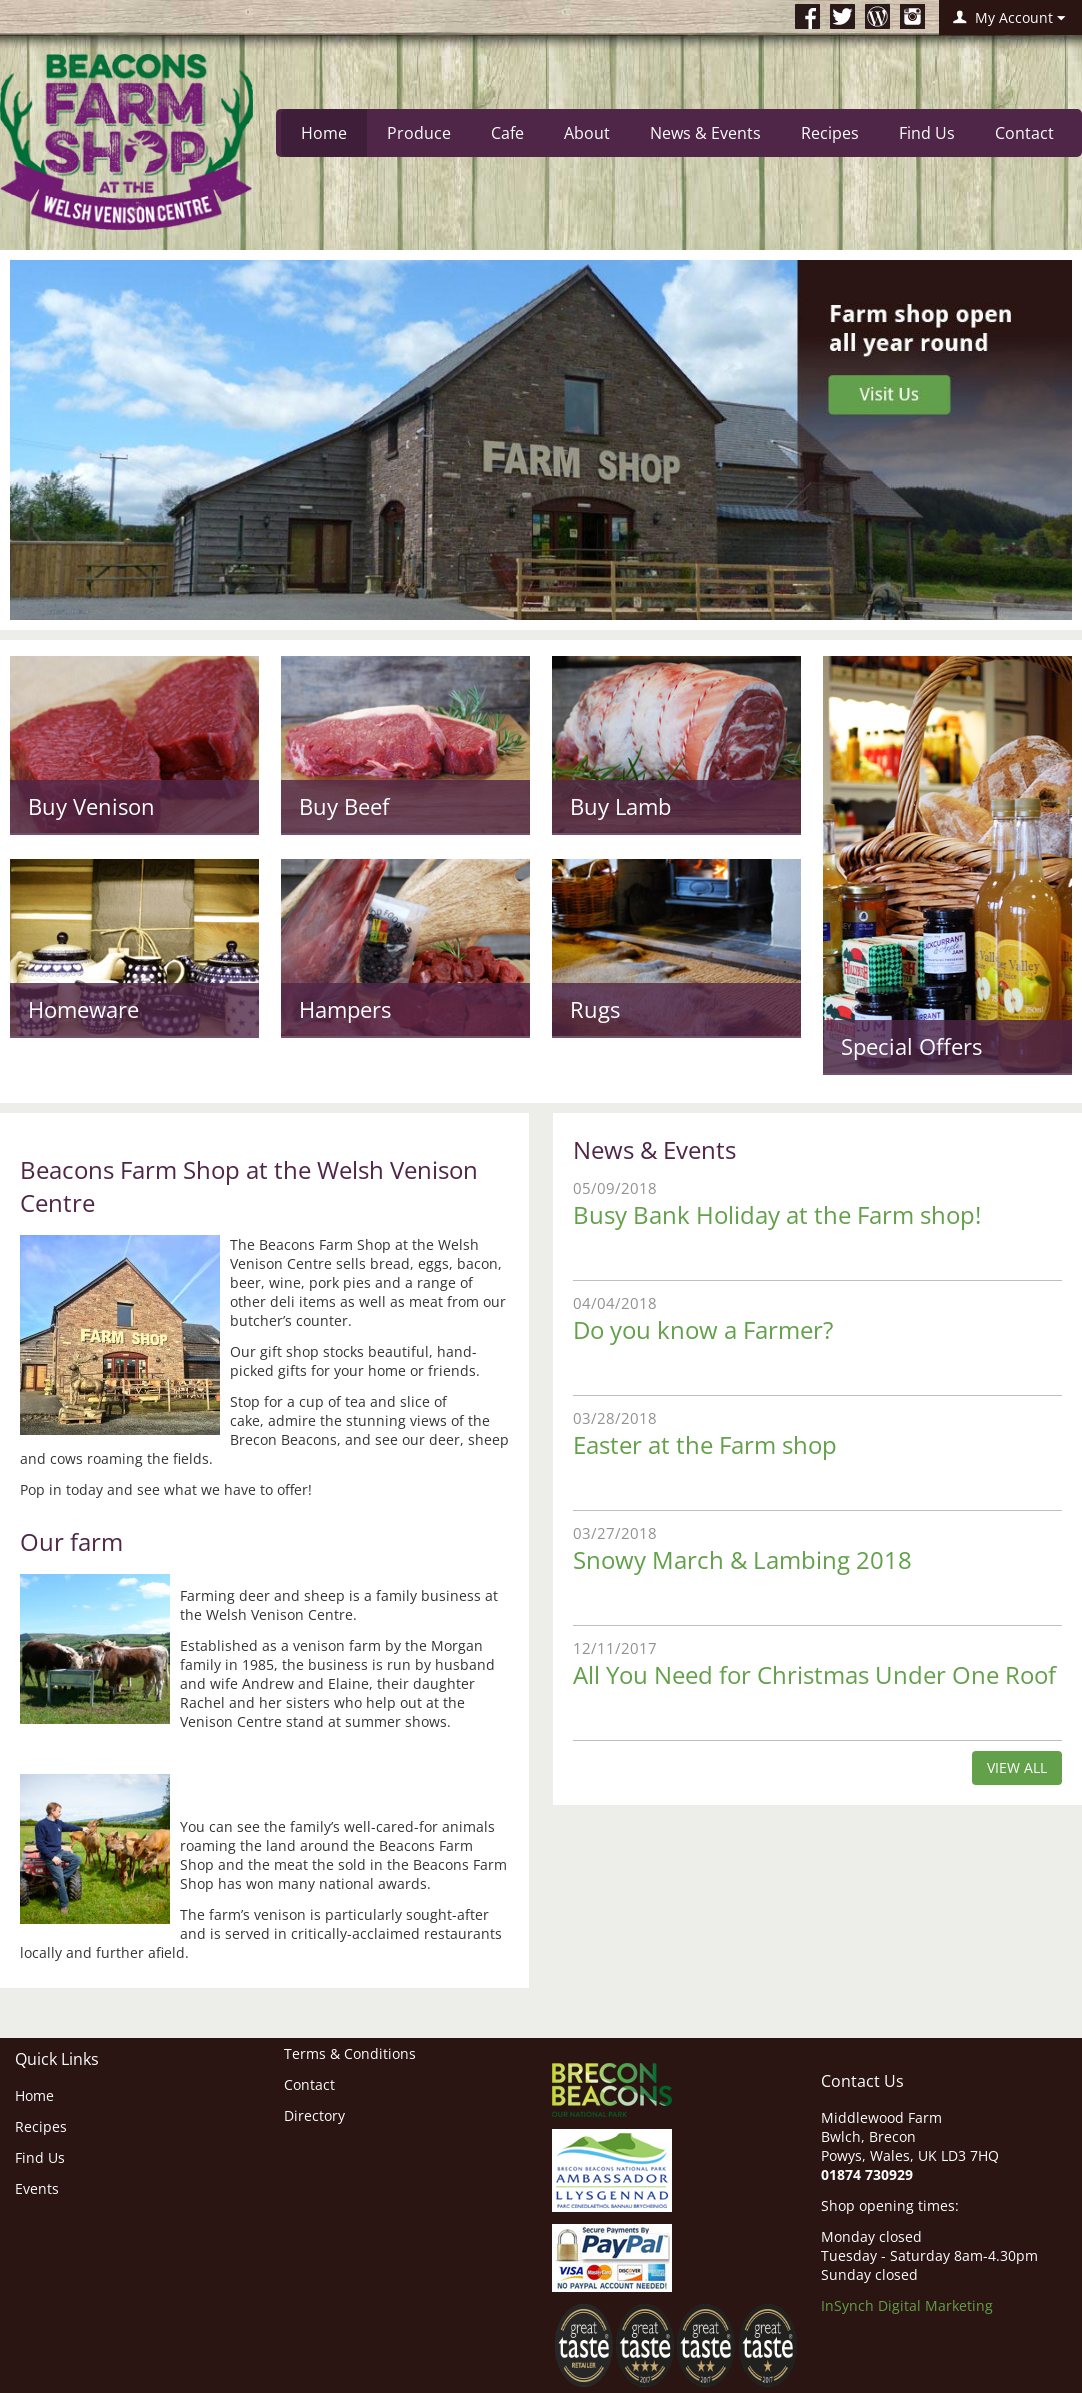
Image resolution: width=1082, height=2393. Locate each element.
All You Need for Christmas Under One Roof (814, 1674)
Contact (1024, 133)
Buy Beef (344, 806)
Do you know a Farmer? (703, 1329)
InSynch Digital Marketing (907, 2305)
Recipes (830, 133)
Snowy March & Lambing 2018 (742, 1559)
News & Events (705, 133)
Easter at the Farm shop (705, 1444)
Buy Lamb (620, 806)
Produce (419, 133)
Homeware (83, 1009)
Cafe (507, 133)
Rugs (595, 1009)
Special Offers (911, 1046)
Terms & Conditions (350, 2053)
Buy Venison (91, 806)
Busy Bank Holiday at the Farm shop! (777, 1214)
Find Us (927, 133)
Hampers (345, 1009)
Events (37, 2188)
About (587, 133)
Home (324, 133)
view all (1017, 1767)
